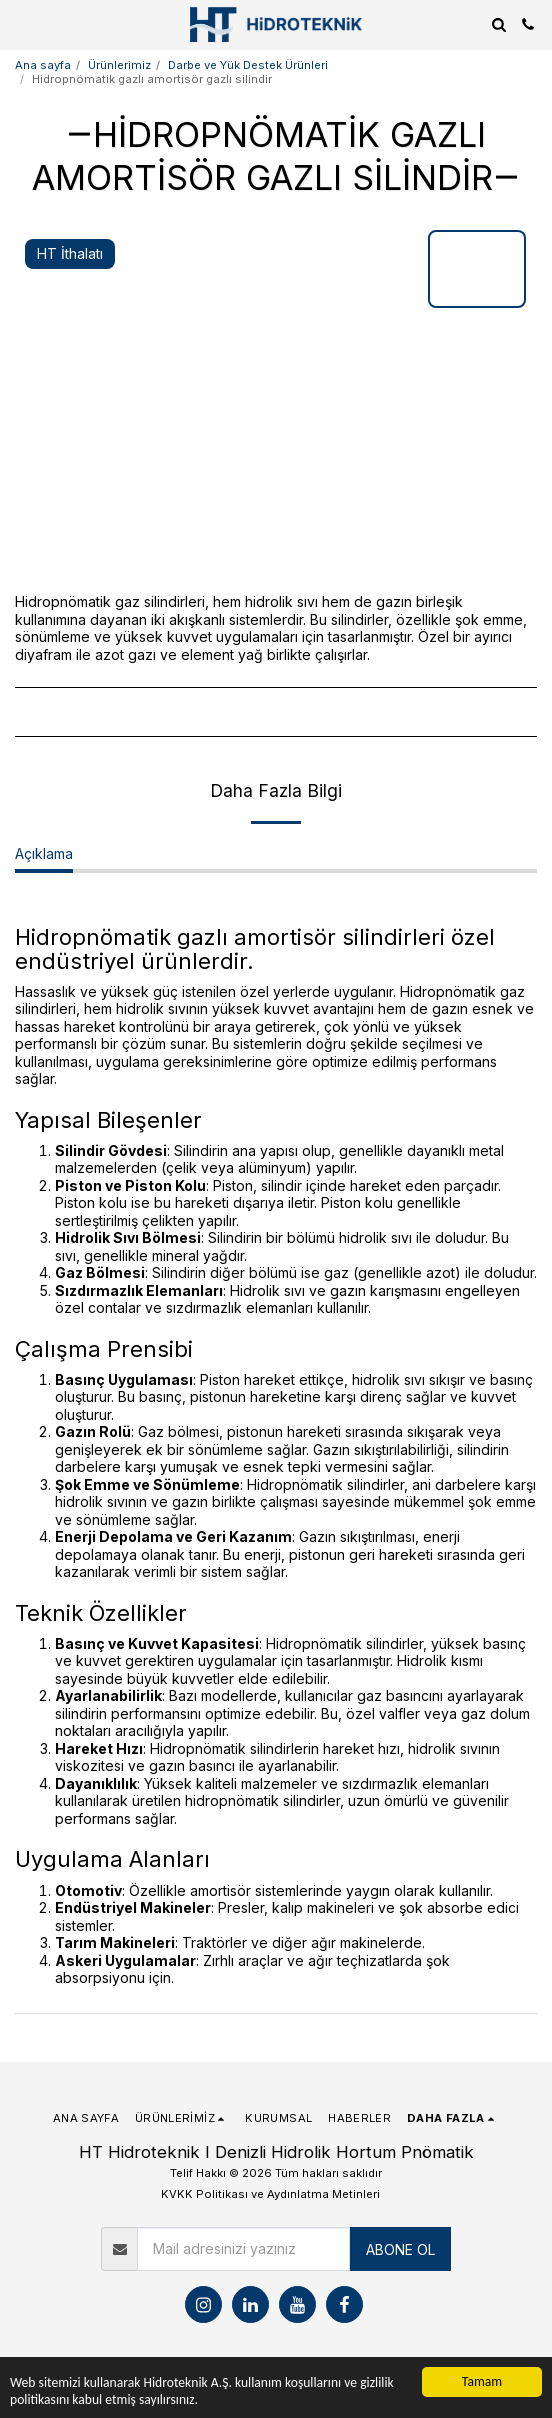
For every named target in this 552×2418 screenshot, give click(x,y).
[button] (22, 24)
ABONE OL (400, 2249)
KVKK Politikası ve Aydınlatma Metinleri (270, 2194)
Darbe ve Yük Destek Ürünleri (248, 65)
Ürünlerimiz (119, 65)
